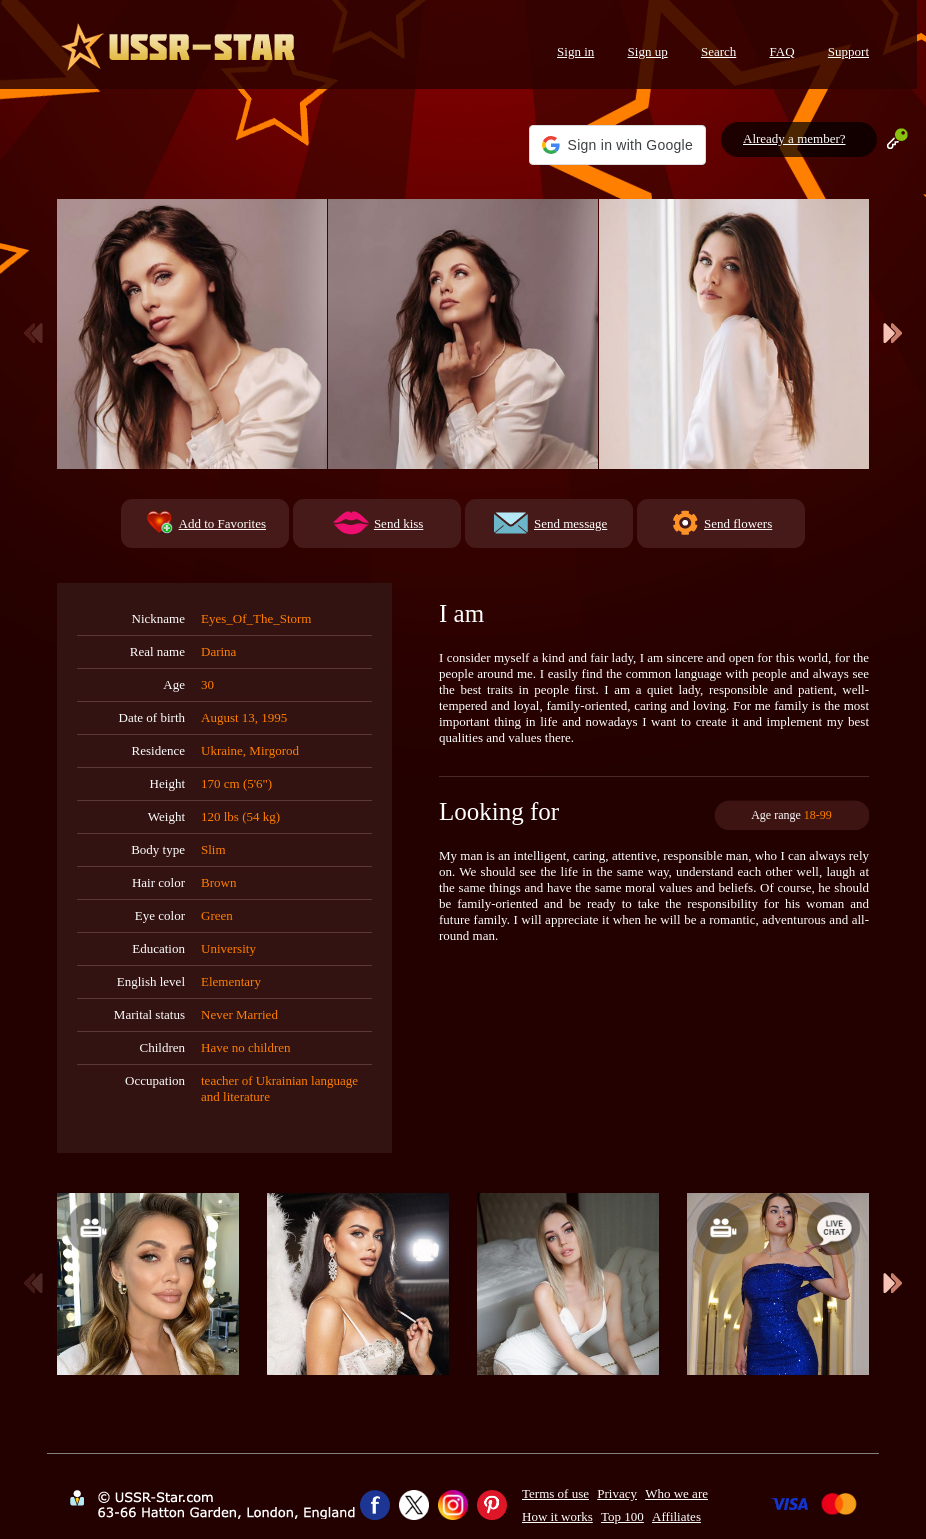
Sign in (575, 51)
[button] (617, 145)
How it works (557, 1516)
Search (718, 51)
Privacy (617, 1493)
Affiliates (676, 1516)
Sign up (648, 51)
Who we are (676, 1493)
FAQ (782, 51)
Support (848, 51)
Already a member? (794, 138)
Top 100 (622, 1516)
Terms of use (555, 1493)
